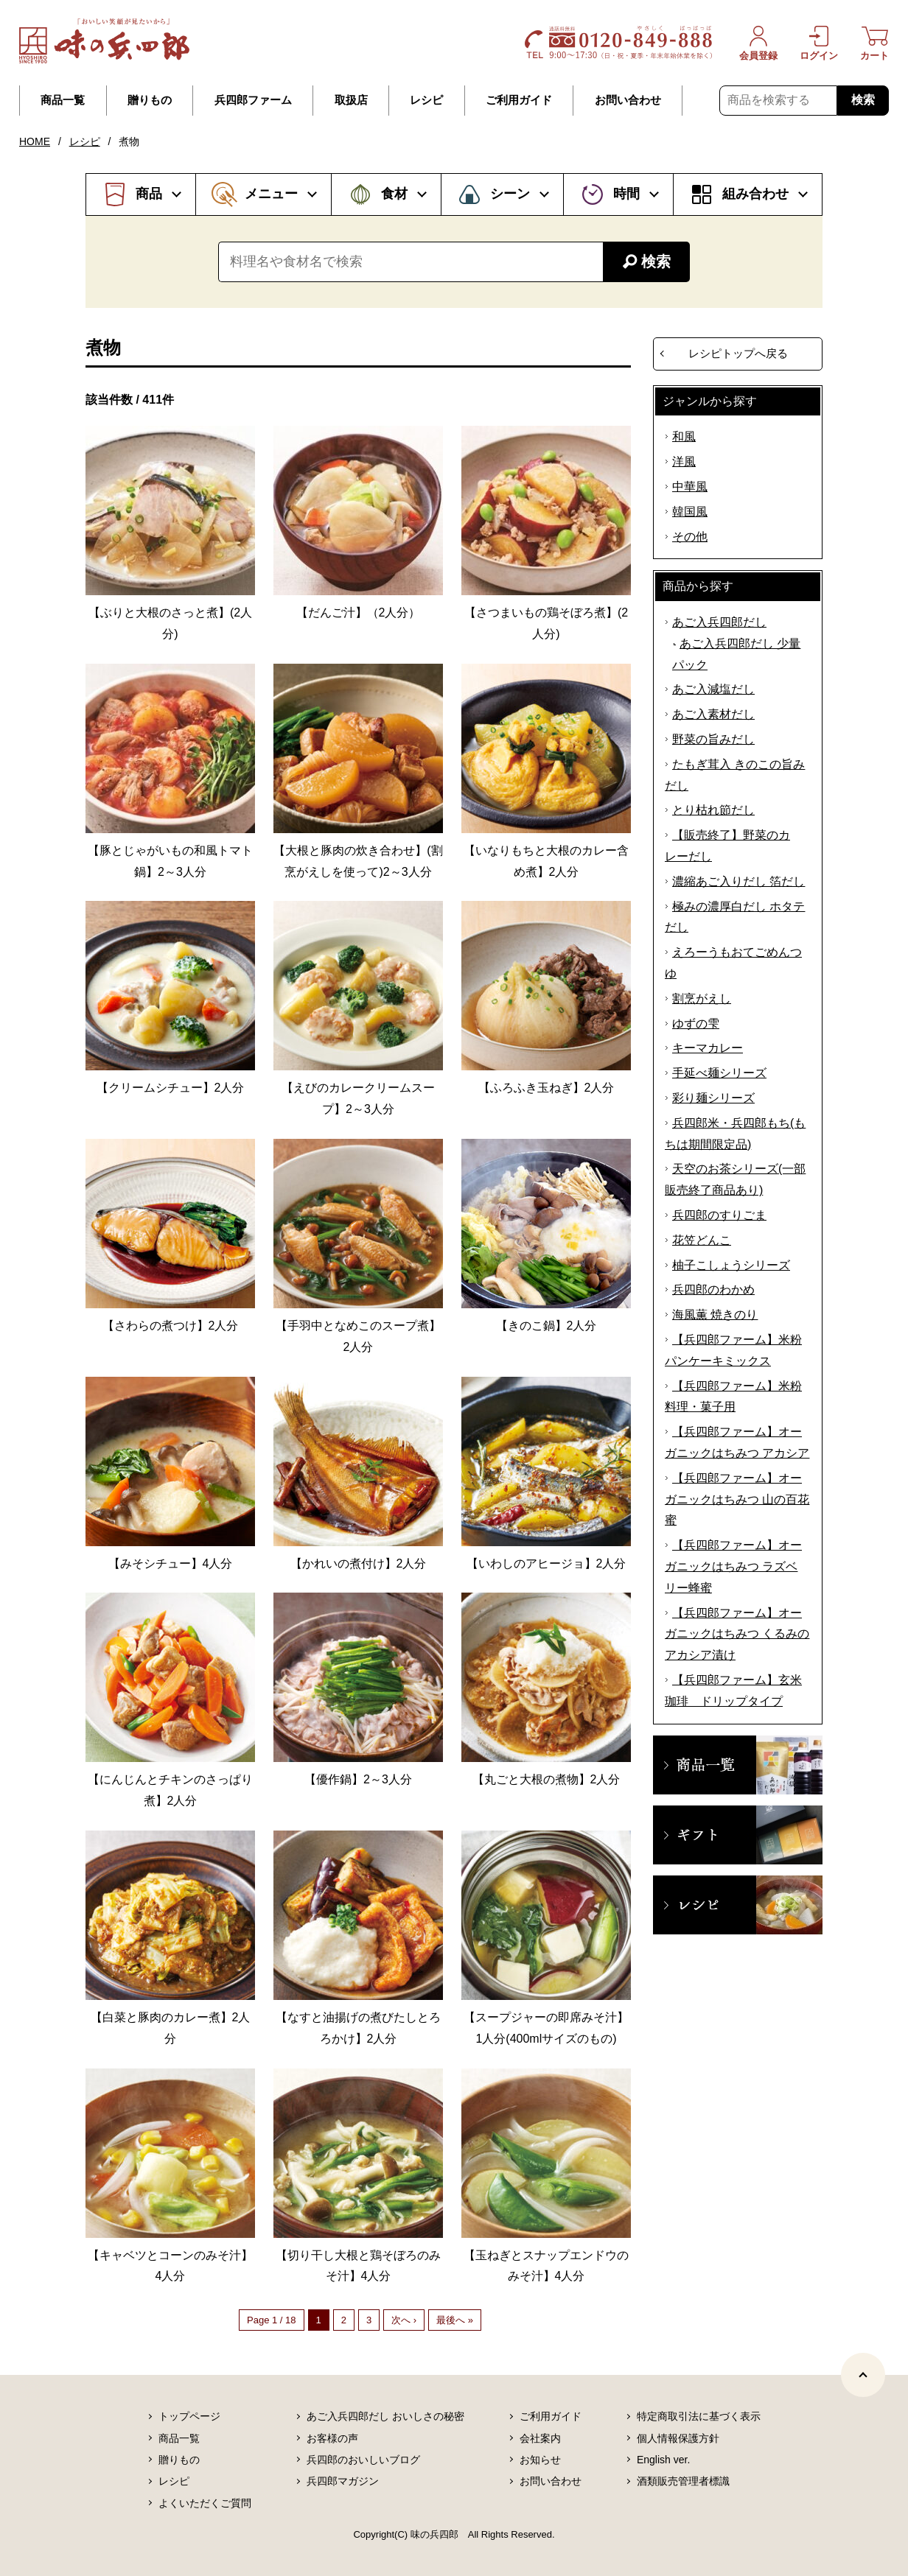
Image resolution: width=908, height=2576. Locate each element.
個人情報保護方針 (678, 2438)
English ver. (663, 2460)
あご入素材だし (713, 714)
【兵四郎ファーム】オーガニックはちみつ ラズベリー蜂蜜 (733, 1566)
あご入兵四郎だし (719, 622)
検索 (863, 100)
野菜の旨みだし (713, 739)
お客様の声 (332, 2438)
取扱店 (351, 100)
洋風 (684, 461)
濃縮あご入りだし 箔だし (738, 881)
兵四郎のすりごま (719, 1215)
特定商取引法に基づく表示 (699, 2416)
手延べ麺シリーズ (719, 1073)
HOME (34, 141)
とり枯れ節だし (713, 810)
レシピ (426, 100)
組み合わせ (755, 193)
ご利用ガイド (519, 100)
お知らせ (540, 2460)
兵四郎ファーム (253, 100)
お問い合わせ (628, 100)
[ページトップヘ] (863, 2375)
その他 (690, 536)
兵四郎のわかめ (713, 1289)
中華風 (690, 486)
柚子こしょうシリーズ (731, 1265)
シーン (510, 193)
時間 (626, 193)
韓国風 (690, 511)
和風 (684, 436)
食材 (394, 193)
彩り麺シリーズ (713, 1098)
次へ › (403, 2320)
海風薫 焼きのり (715, 1314)
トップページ (189, 2416)
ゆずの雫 (695, 1023)
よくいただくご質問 (204, 2503)
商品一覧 (63, 100)
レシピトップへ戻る (738, 353)
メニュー (271, 193)
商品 (149, 193)
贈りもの (150, 100)
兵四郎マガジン (343, 2481)
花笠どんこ (701, 1240)
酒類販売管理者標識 (683, 2481)
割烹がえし (701, 998)
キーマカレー (707, 1048)
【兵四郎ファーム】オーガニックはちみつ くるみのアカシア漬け (737, 1634)
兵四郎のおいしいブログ (363, 2460)
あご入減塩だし (713, 689)
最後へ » (454, 2320)
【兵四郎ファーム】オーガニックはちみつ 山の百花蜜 (737, 1499)
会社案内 (540, 2438)
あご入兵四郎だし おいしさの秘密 (385, 2416)
